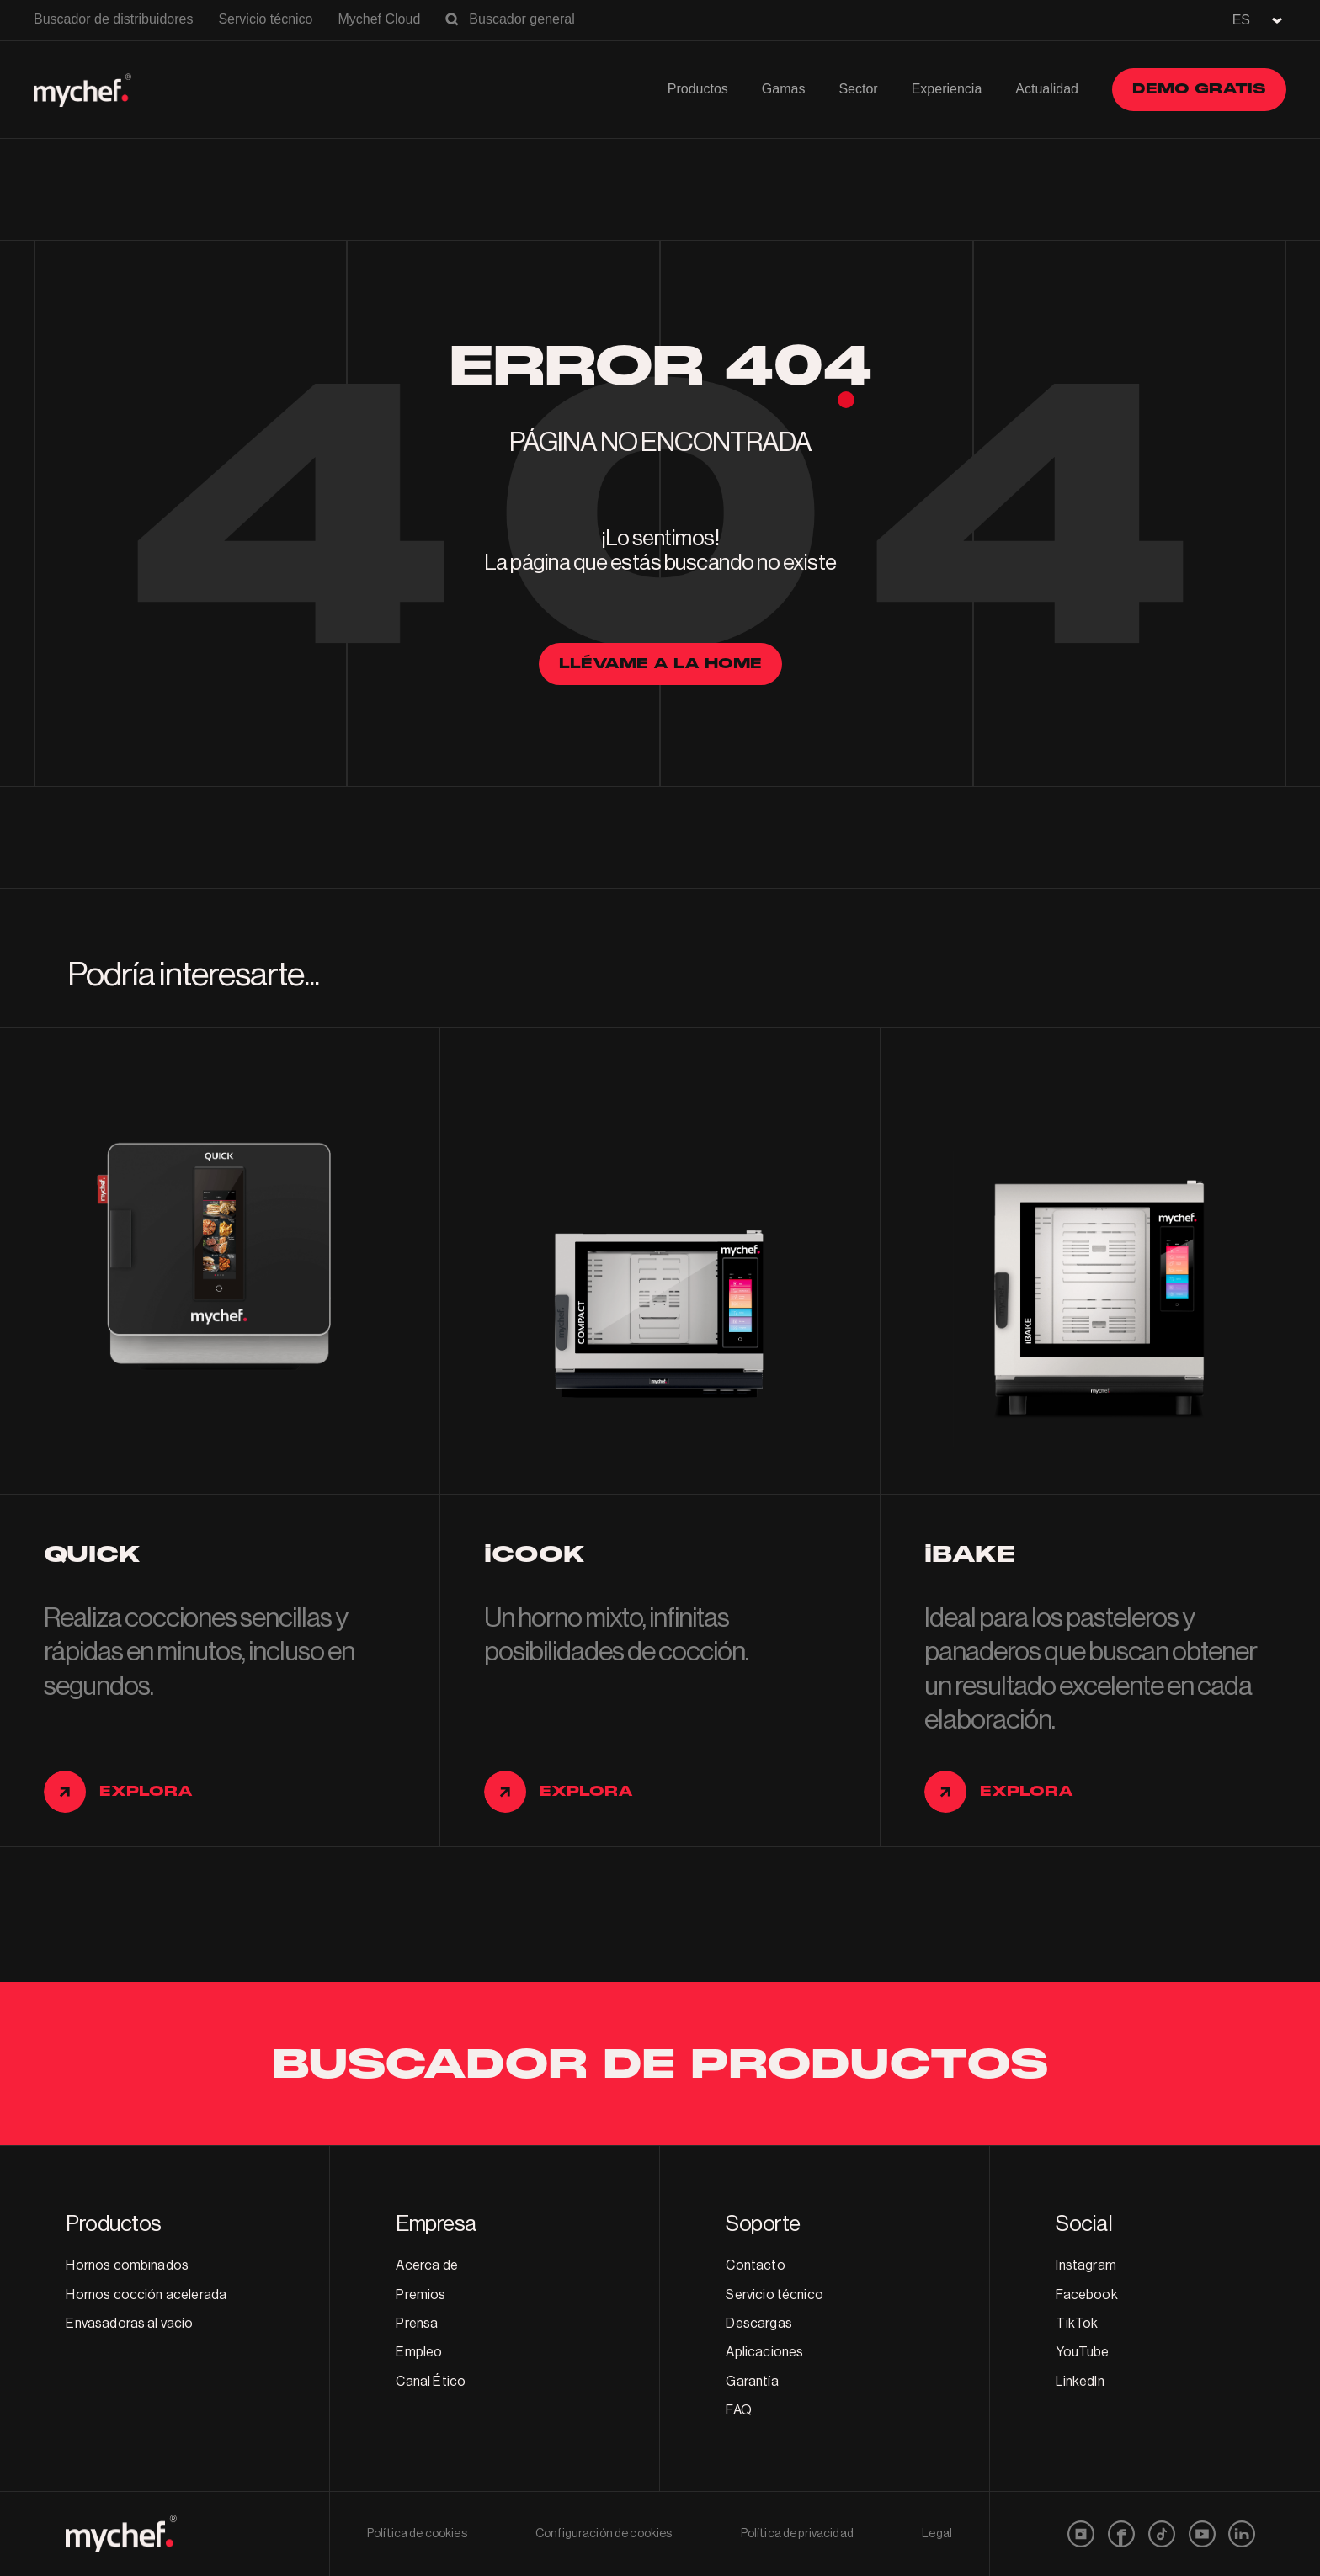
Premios (420, 2295)
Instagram (1085, 2265)
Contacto (755, 2265)
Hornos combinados (127, 2265)
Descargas (758, 2323)
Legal (937, 2534)
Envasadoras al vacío (129, 2323)
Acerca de (426, 2265)
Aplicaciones (764, 2352)
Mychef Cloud (379, 19)
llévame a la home (660, 663)
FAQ (738, 2410)
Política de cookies (417, 2534)
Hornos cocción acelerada (146, 2295)
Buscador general (521, 19)
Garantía (752, 2381)
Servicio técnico (265, 19)
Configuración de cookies (603, 2534)
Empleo (419, 2352)
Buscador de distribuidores (113, 19)
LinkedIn (1080, 2381)
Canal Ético (431, 2381)
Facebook (1086, 2295)
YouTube (1082, 2352)
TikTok (1077, 2323)
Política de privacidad (797, 2534)
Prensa (417, 2323)
